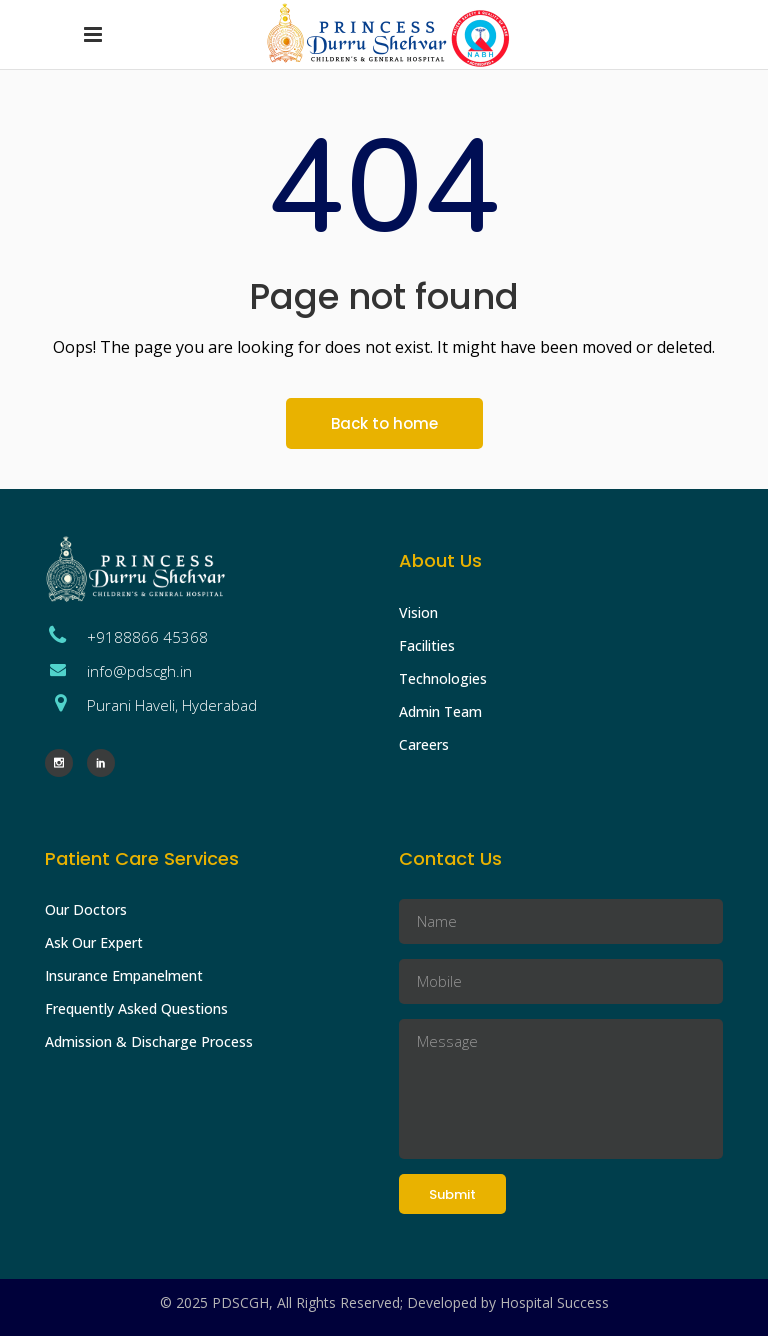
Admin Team (440, 711)
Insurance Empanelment (124, 975)
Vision (418, 612)
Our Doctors (86, 909)
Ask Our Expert (94, 942)
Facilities (427, 645)
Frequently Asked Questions (136, 1008)
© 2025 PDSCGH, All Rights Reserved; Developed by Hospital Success (384, 1302)
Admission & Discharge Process (149, 1041)
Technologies (443, 678)
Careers (424, 744)
